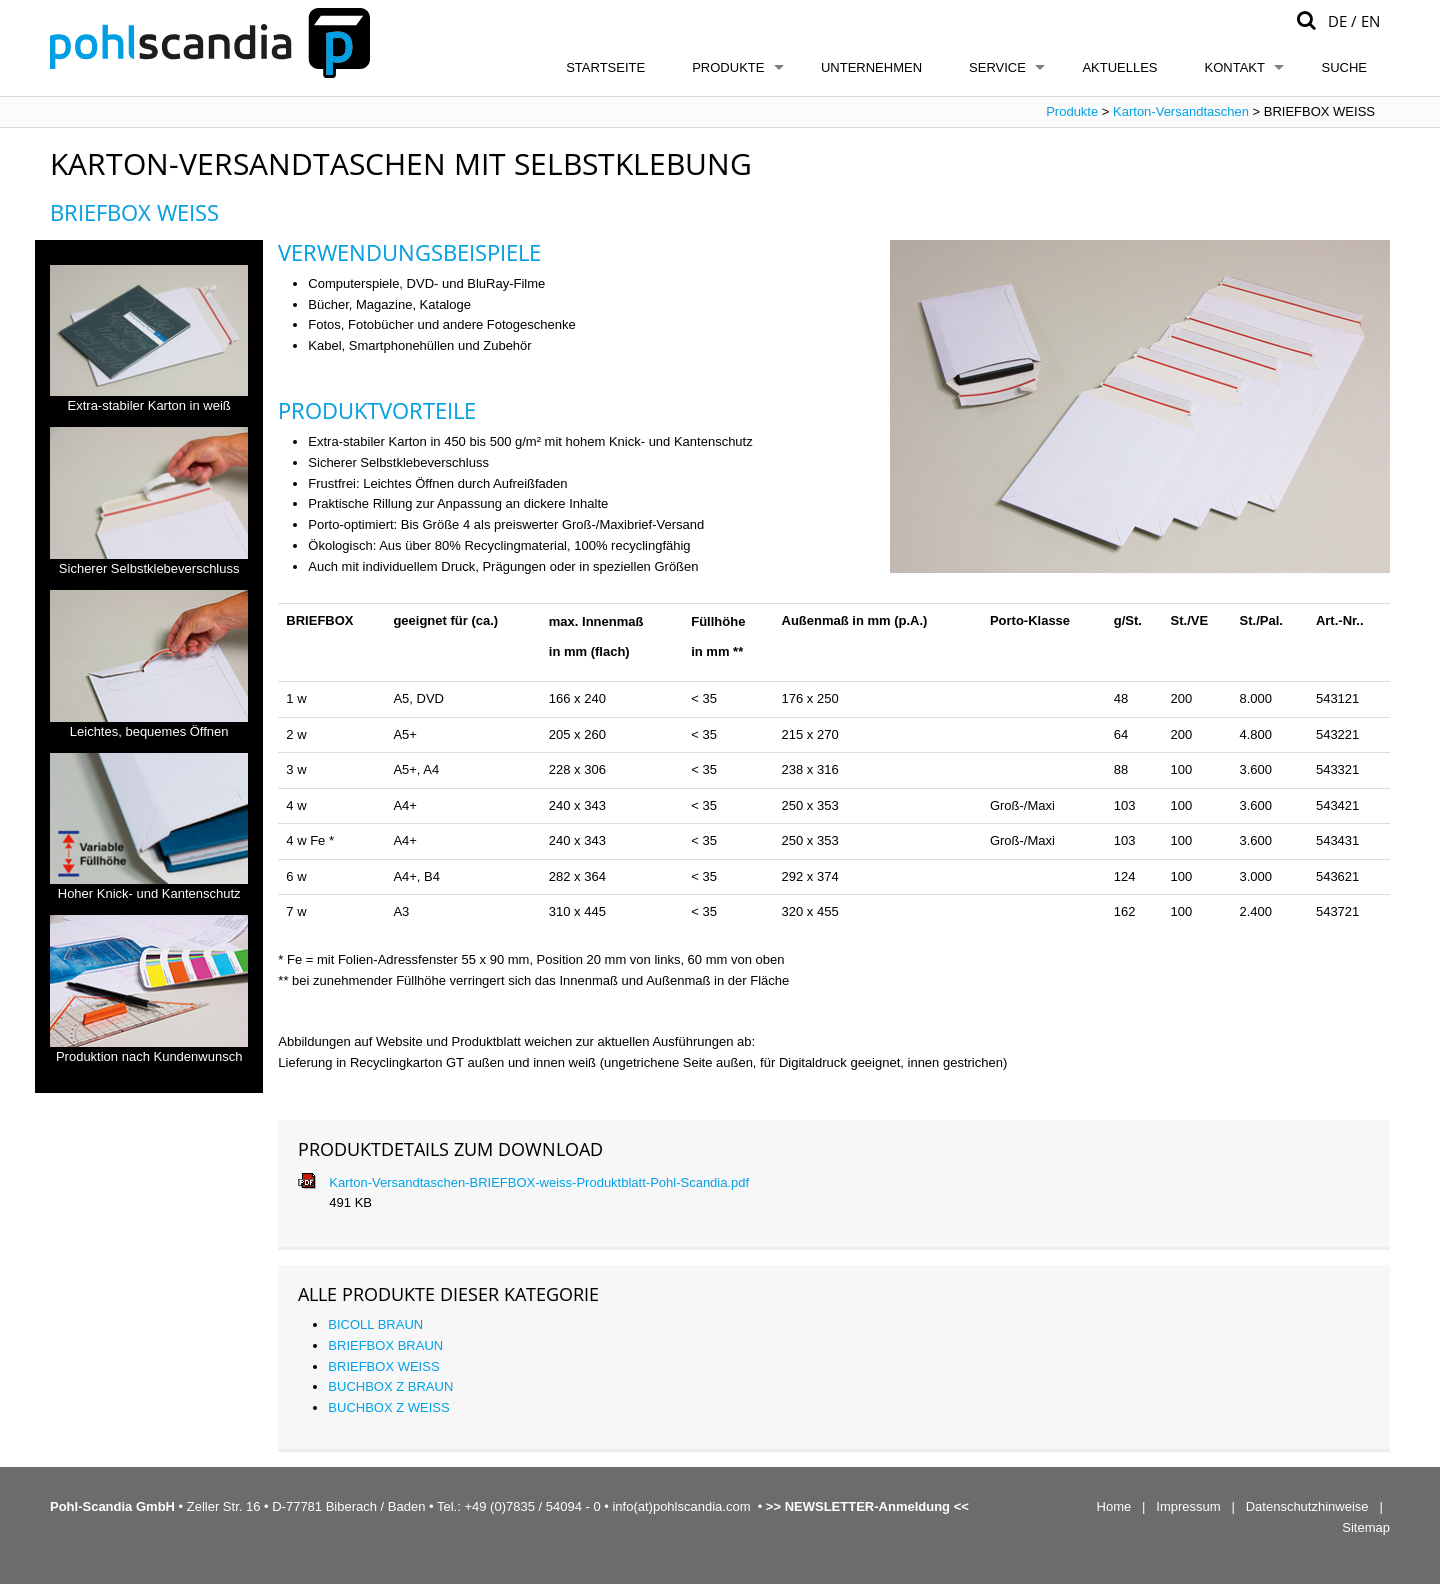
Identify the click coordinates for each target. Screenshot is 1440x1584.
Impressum (1188, 1506)
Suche (1344, 67)
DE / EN (1354, 21)
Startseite (605, 67)
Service (997, 67)
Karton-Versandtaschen (1181, 111)
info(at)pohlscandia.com (681, 1506)
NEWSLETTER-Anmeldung (867, 1506)
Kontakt (1235, 67)
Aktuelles (1119, 67)
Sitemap (1366, 1527)
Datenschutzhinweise (1307, 1506)
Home (1114, 1506)
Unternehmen (871, 67)
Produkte (728, 67)
